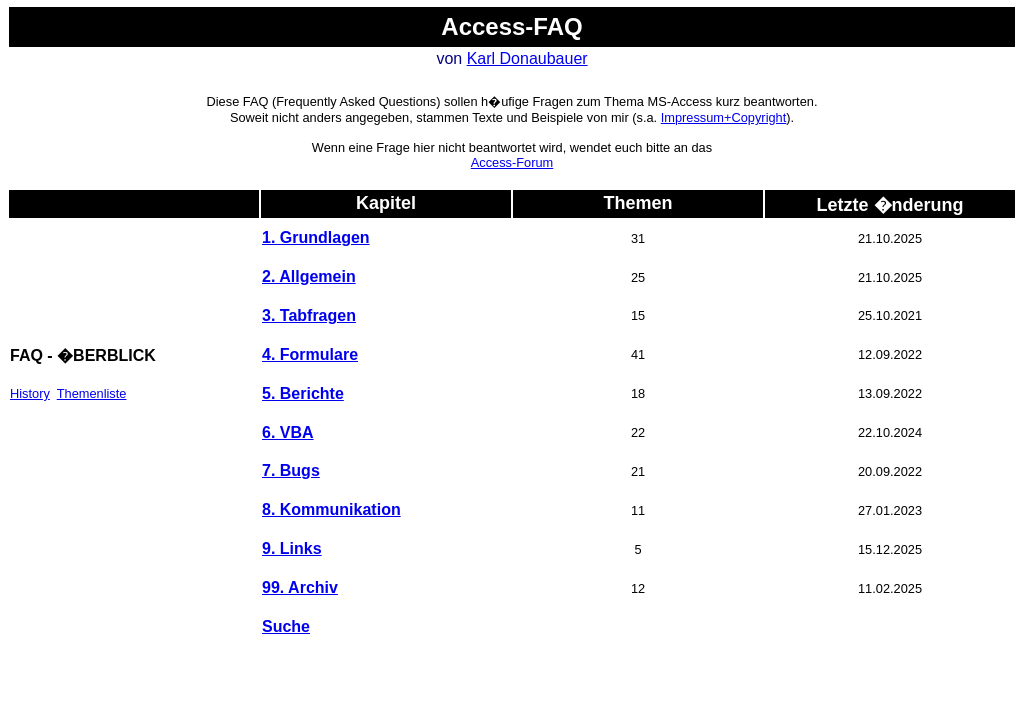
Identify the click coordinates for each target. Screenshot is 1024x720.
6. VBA (288, 432)
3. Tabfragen (309, 315)
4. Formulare (310, 354)
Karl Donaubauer (527, 58)
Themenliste (92, 393)
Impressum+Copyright (724, 117)
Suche (286, 626)
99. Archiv (300, 587)
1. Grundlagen (316, 237)
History (30, 393)
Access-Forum (512, 162)
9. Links (292, 548)
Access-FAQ (511, 26)
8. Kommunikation (331, 509)
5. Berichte (303, 393)
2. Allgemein (309, 276)
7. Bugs (291, 470)
